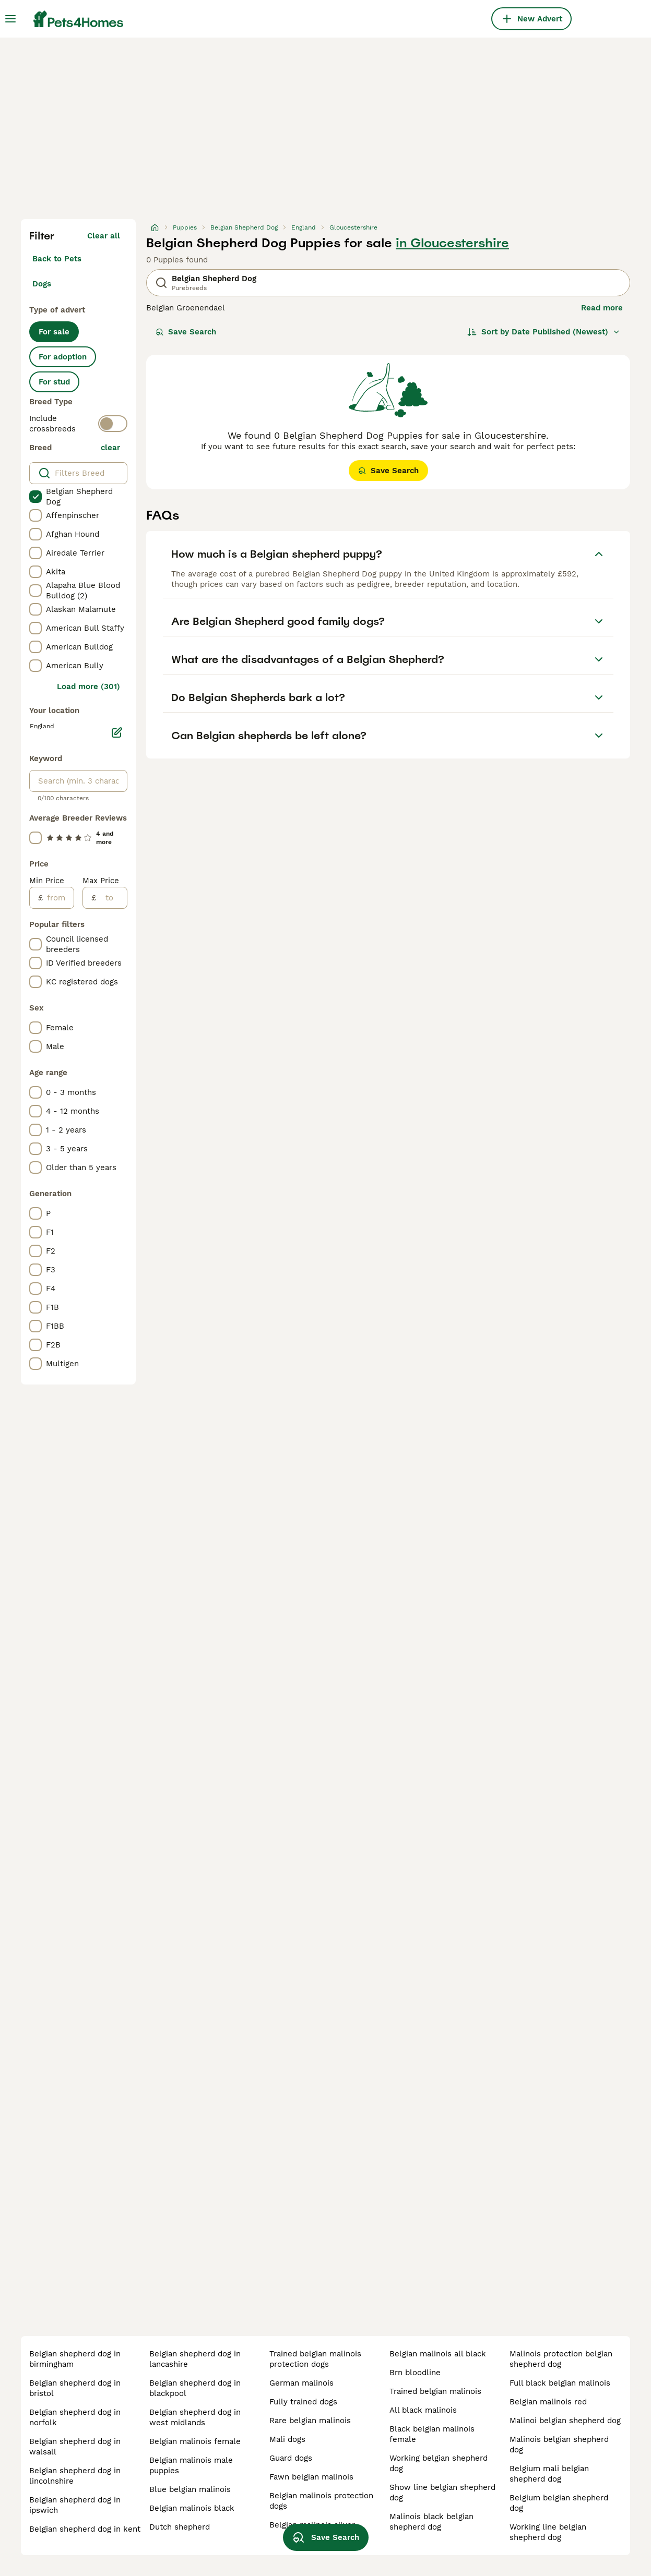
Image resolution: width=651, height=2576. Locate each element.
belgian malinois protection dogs (321, 2501)
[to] (111, 897)
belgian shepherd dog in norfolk (75, 2417)
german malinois (301, 2383)
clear (110, 447)
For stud (54, 382)
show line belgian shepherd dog (442, 2492)
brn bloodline (415, 2372)
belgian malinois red (548, 2401)
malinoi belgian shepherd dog (565, 2420)
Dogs (41, 283)
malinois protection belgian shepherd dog (561, 2359)
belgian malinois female (195, 2441)
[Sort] (543, 331)
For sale (54, 331)
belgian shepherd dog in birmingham (75, 2359)
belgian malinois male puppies (191, 2465)
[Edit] (116, 732)
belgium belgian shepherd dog (559, 2503)
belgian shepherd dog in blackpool (195, 2388)
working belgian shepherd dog (438, 2463)
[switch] (112, 423)
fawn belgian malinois (311, 2477)
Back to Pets (56, 258)
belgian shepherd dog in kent (84, 2529)
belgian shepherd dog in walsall (75, 2447)
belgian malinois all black (437, 2353)
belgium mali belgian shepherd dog (549, 2474)
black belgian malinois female (432, 2434)
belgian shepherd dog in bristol (75, 2388)
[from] (58, 897)
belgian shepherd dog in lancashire (195, 2359)
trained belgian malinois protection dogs (315, 2359)
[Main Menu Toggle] (10, 18)
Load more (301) (88, 686)
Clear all (103, 235)
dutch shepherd (179, 2527)
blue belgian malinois (190, 2489)
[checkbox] (35, 496)
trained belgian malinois (435, 2391)
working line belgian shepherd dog (548, 2532)
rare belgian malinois (310, 2420)
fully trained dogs (303, 2401)
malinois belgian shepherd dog (559, 2444)
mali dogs (287, 2439)
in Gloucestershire (452, 243)
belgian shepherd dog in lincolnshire (75, 2476)
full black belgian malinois (560, 2383)
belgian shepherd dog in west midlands (195, 2417)
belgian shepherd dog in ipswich (75, 2505)
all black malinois (423, 2410)
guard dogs (290, 2458)
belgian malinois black (191, 2508)
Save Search (186, 331)
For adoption (63, 357)
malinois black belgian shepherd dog (431, 2522)
